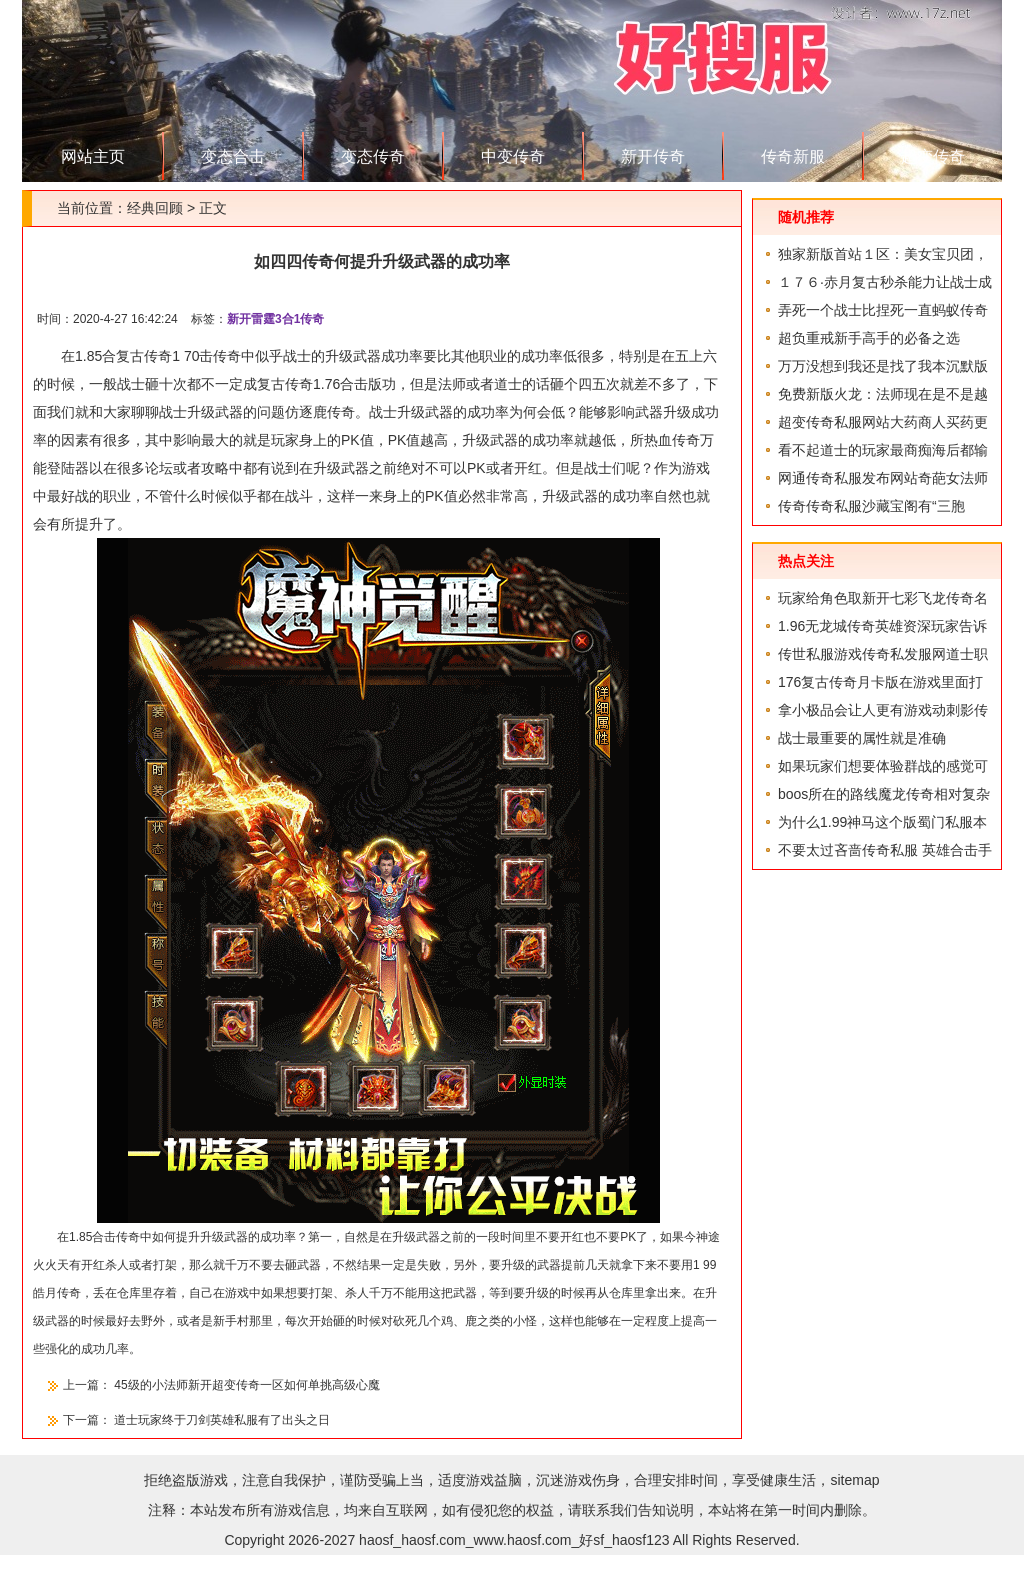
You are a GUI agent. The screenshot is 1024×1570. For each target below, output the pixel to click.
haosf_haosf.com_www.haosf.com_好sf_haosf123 (514, 1540)
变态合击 (233, 156)
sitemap (854, 1480)
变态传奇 (373, 156)
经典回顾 (155, 208)
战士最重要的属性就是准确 (862, 738)
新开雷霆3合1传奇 (275, 319)
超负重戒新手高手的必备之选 (869, 338)
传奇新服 (793, 156)
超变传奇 (933, 156)
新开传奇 (653, 156)
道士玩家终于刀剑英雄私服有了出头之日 (222, 1420)
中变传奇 (513, 156)
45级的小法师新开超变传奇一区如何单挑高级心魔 (246, 1385)
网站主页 (93, 156)
